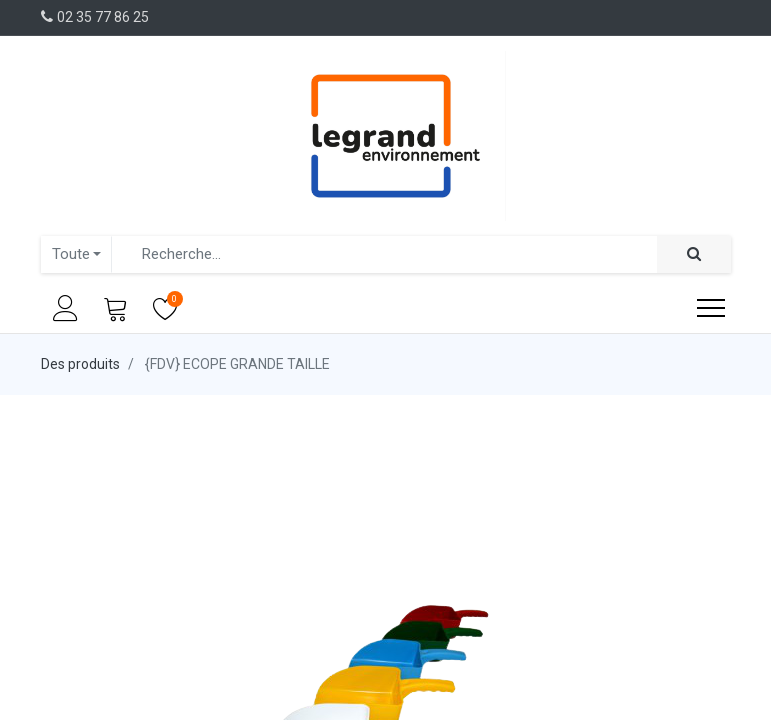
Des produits (80, 364)
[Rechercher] (694, 254)
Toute (71, 254)
